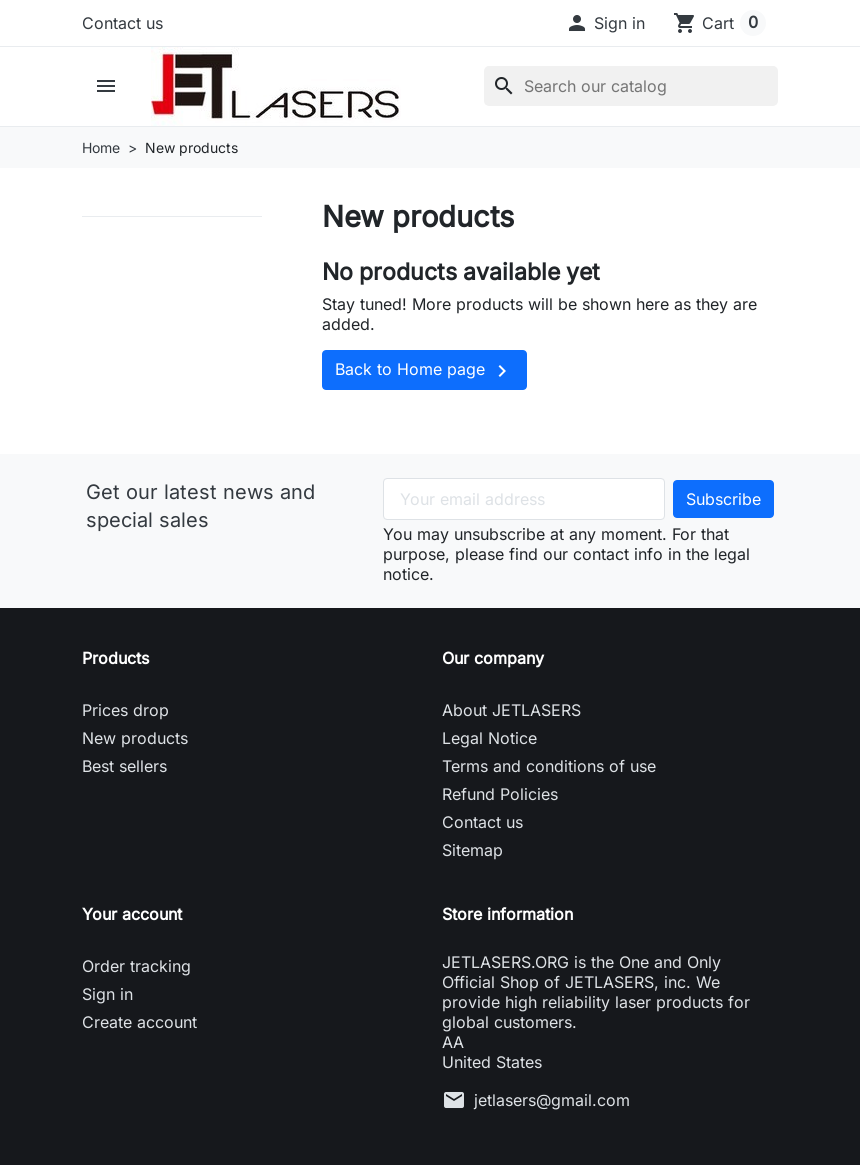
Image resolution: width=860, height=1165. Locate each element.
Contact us (122, 23)
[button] (605, 23)
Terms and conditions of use (549, 766)
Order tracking (136, 966)
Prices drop (125, 710)
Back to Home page (424, 371)
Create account (139, 1022)
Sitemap (472, 850)
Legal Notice (489, 738)
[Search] (631, 86)
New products (135, 738)
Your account (132, 914)
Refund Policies (500, 794)
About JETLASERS (511, 710)
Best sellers (124, 766)
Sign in (107, 994)
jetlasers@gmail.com (552, 1100)
